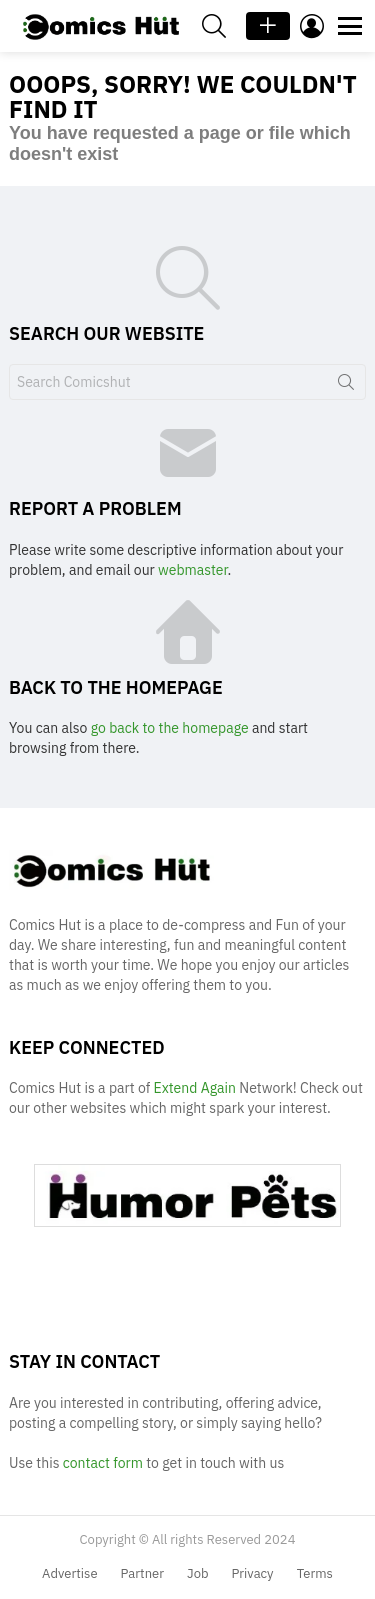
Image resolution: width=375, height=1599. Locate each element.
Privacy (253, 1574)
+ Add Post (268, 26)
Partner (142, 1574)
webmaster (192, 570)
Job (197, 1574)
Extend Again (195, 1088)
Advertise (69, 1574)
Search (346, 386)
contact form (104, 1463)
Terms (315, 1574)
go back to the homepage (170, 728)
